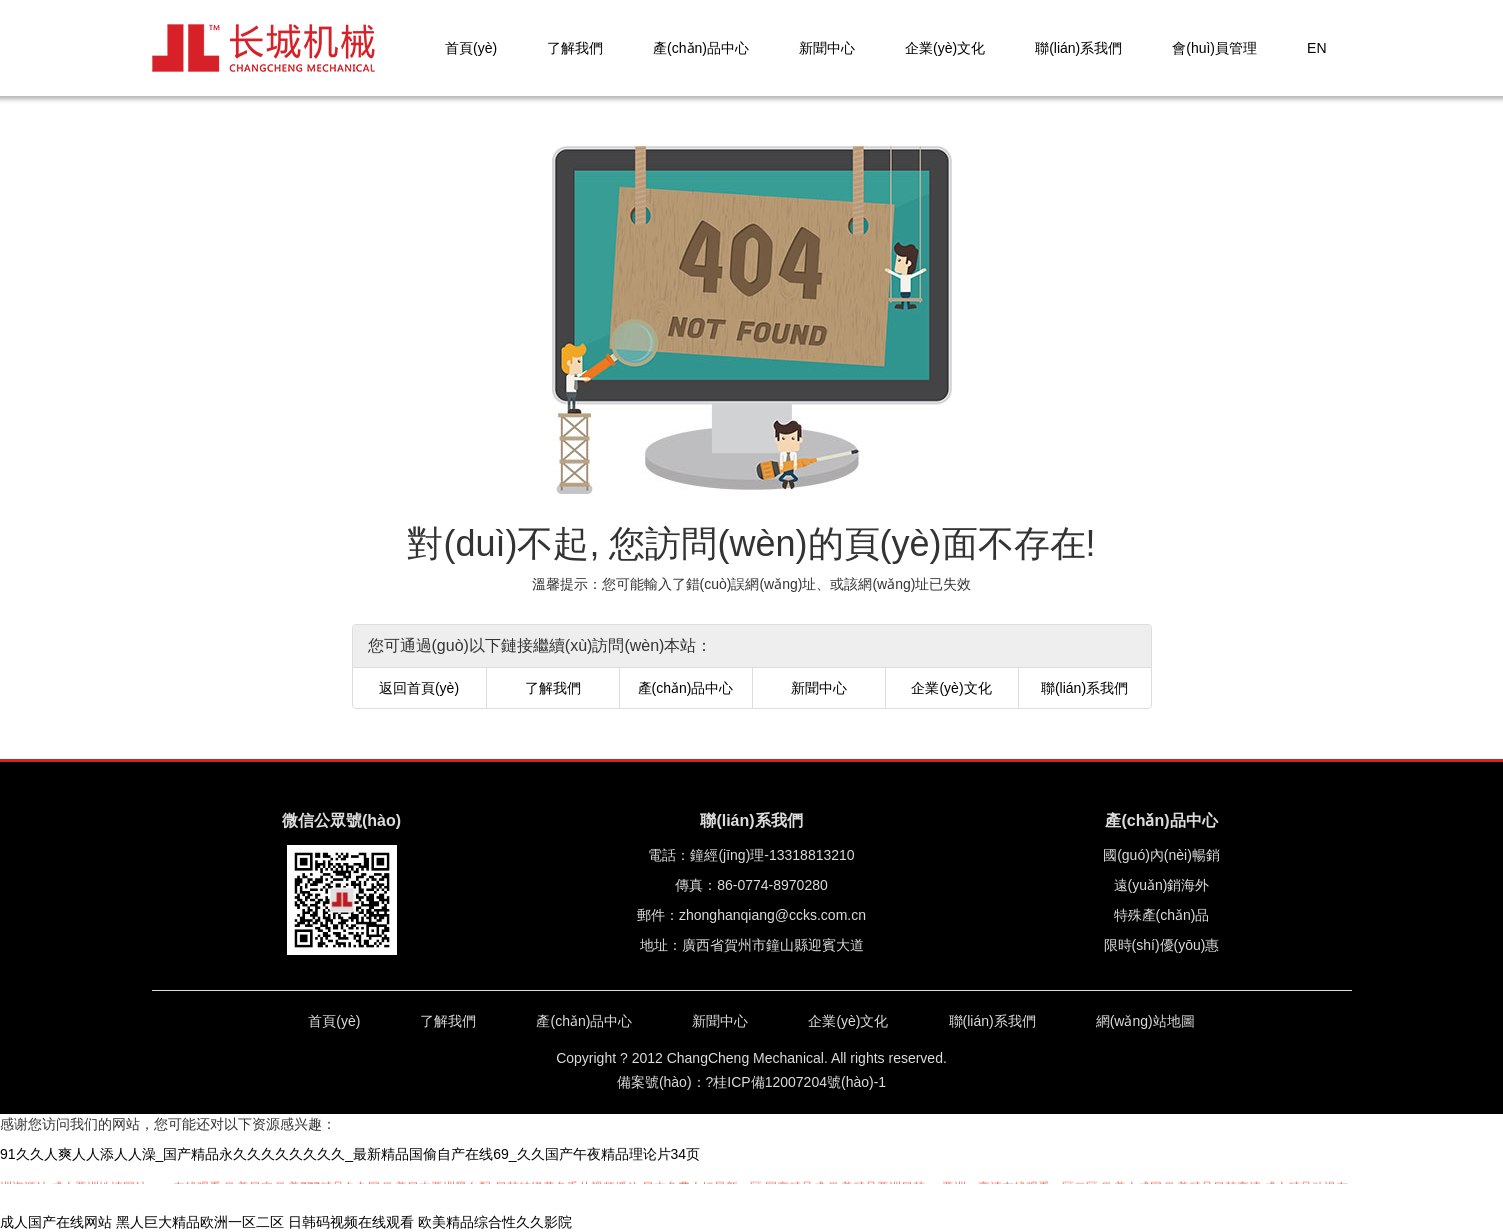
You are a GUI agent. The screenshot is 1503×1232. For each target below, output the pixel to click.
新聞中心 (827, 48)
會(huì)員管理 (1214, 48)
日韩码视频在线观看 (351, 1222)
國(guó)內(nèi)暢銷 (1161, 855)
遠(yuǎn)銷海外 (1162, 885)
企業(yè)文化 (945, 48)
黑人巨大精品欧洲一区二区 (200, 1222)
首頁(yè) (471, 48)
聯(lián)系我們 (1078, 48)
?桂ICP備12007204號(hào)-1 (796, 1082)
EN (1316, 48)
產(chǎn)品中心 (701, 48)
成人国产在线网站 (56, 1222)
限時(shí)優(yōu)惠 (1162, 945)
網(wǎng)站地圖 (1145, 1021)
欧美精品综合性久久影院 (495, 1222)
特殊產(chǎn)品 (1162, 915)
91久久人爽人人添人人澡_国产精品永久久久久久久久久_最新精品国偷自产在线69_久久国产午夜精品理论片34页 (350, 1154)
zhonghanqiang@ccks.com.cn (772, 915)
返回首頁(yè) (419, 688)
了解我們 (575, 48)
